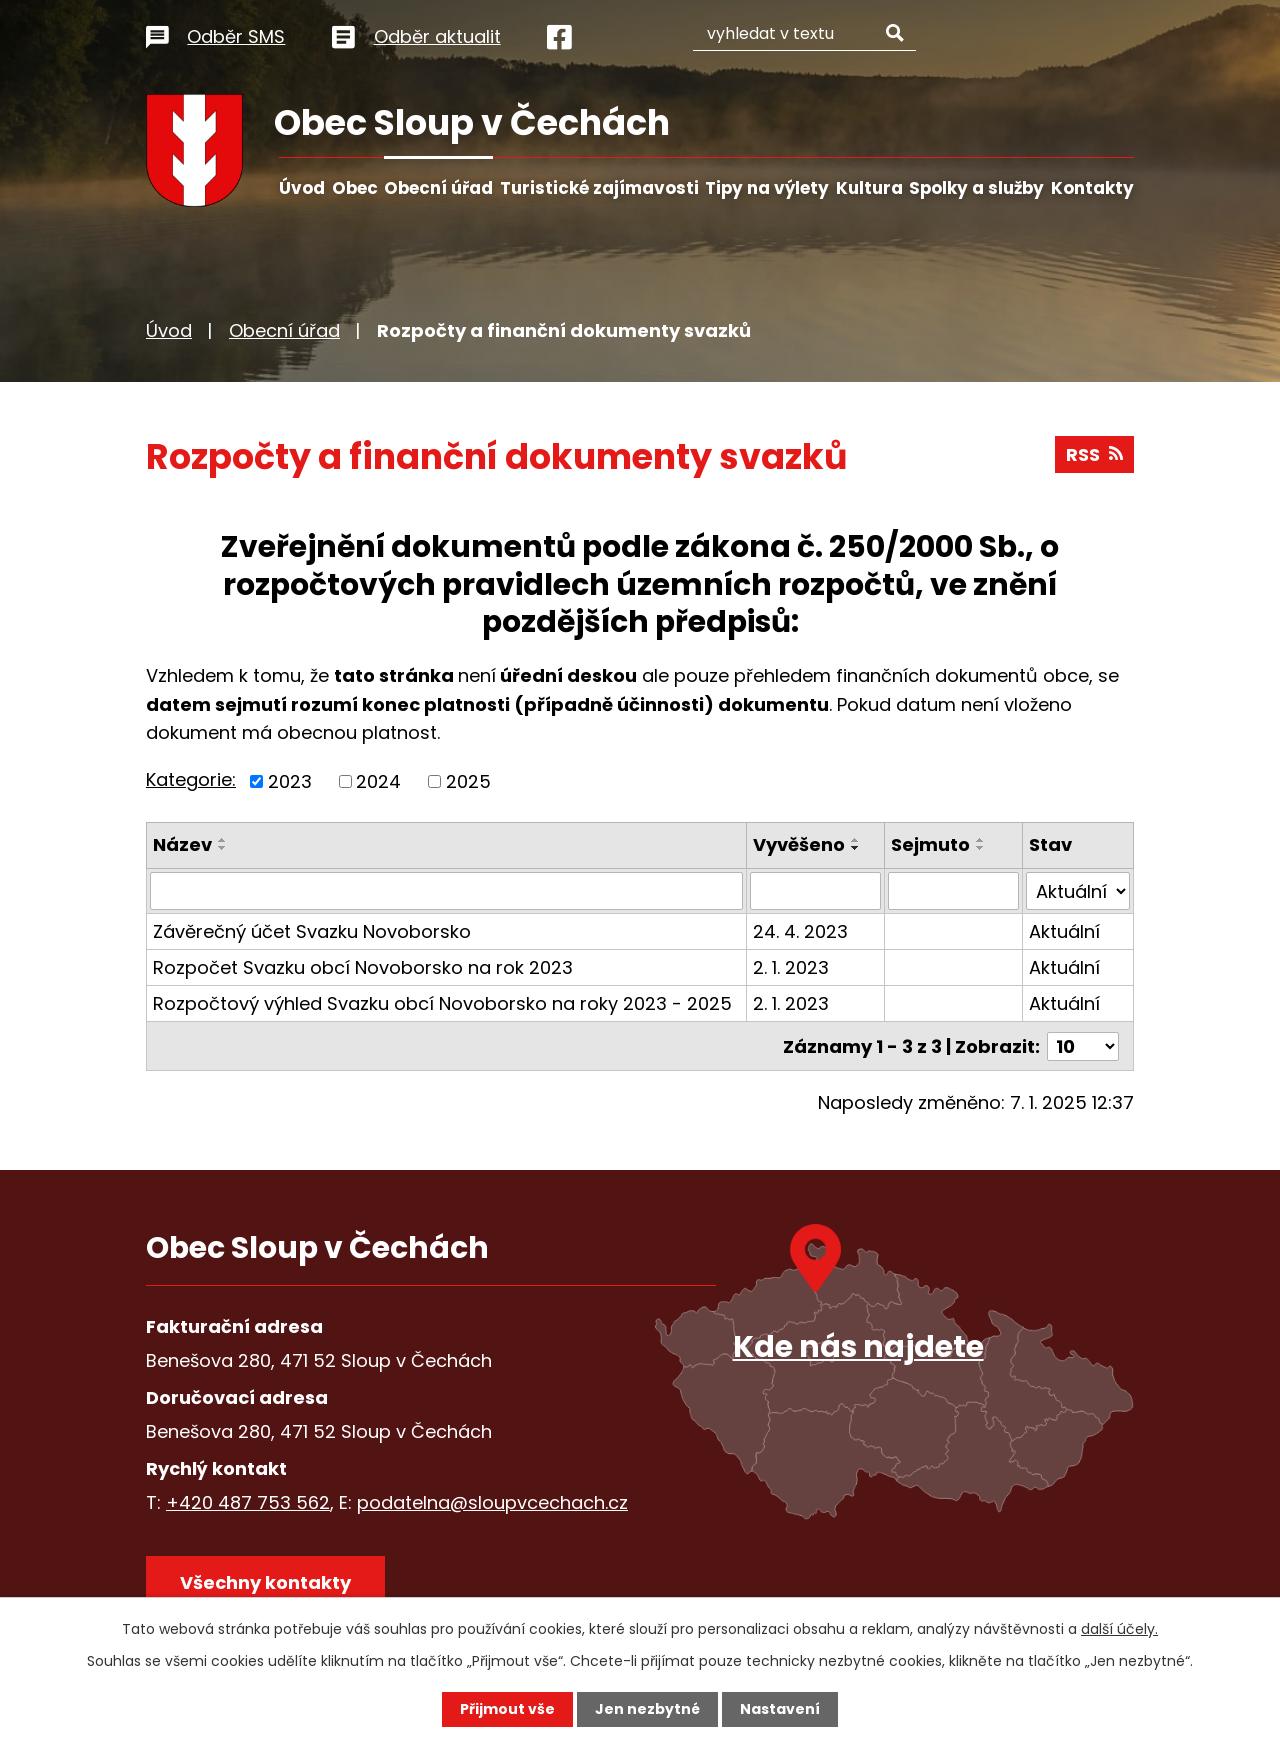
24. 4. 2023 (801, 931)
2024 (378, 781)
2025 (468, 781)
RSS (1094, 454)
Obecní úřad (438, 188)
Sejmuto (930, 844)
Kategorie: (191, 779)
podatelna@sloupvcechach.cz (492, 1501)
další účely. (1119, 1629)
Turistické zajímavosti (599, 188)
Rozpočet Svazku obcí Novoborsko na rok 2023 (363, 967)
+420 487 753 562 (248, 1501)
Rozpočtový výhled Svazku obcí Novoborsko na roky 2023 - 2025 (442, 1003)
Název (182, 844)
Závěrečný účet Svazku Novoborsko (312, 931)
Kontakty (1092, 188)
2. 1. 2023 (792, 967)
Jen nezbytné (647, 1709)
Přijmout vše (507, 1709)
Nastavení (780, 1709)
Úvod (302, 188)
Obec (355, 188)
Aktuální (1064, 931)
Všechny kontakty (265, 1581)
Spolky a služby (976, 188)
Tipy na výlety (767, 188)
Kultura (869, 188)
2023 (290, 781)
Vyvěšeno (800, 844)
